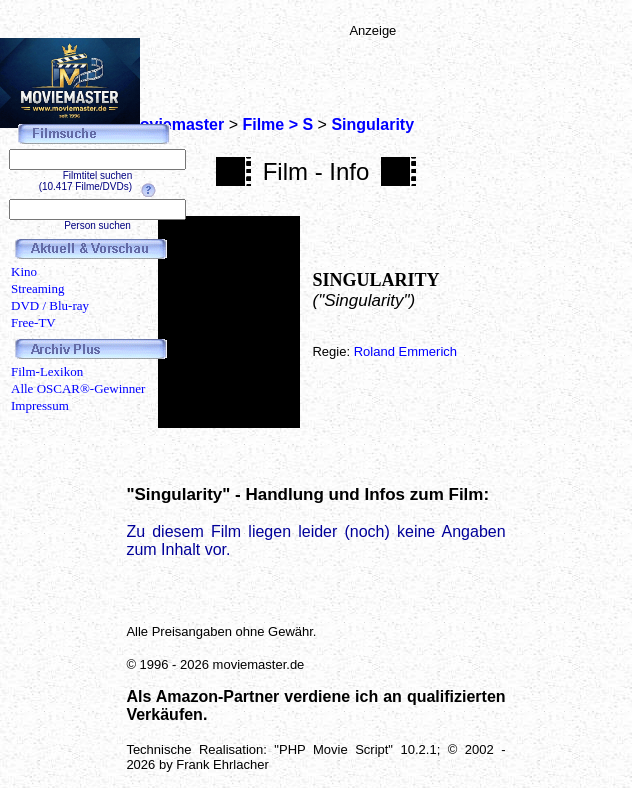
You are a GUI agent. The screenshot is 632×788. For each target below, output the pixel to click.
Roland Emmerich (405, 351)
